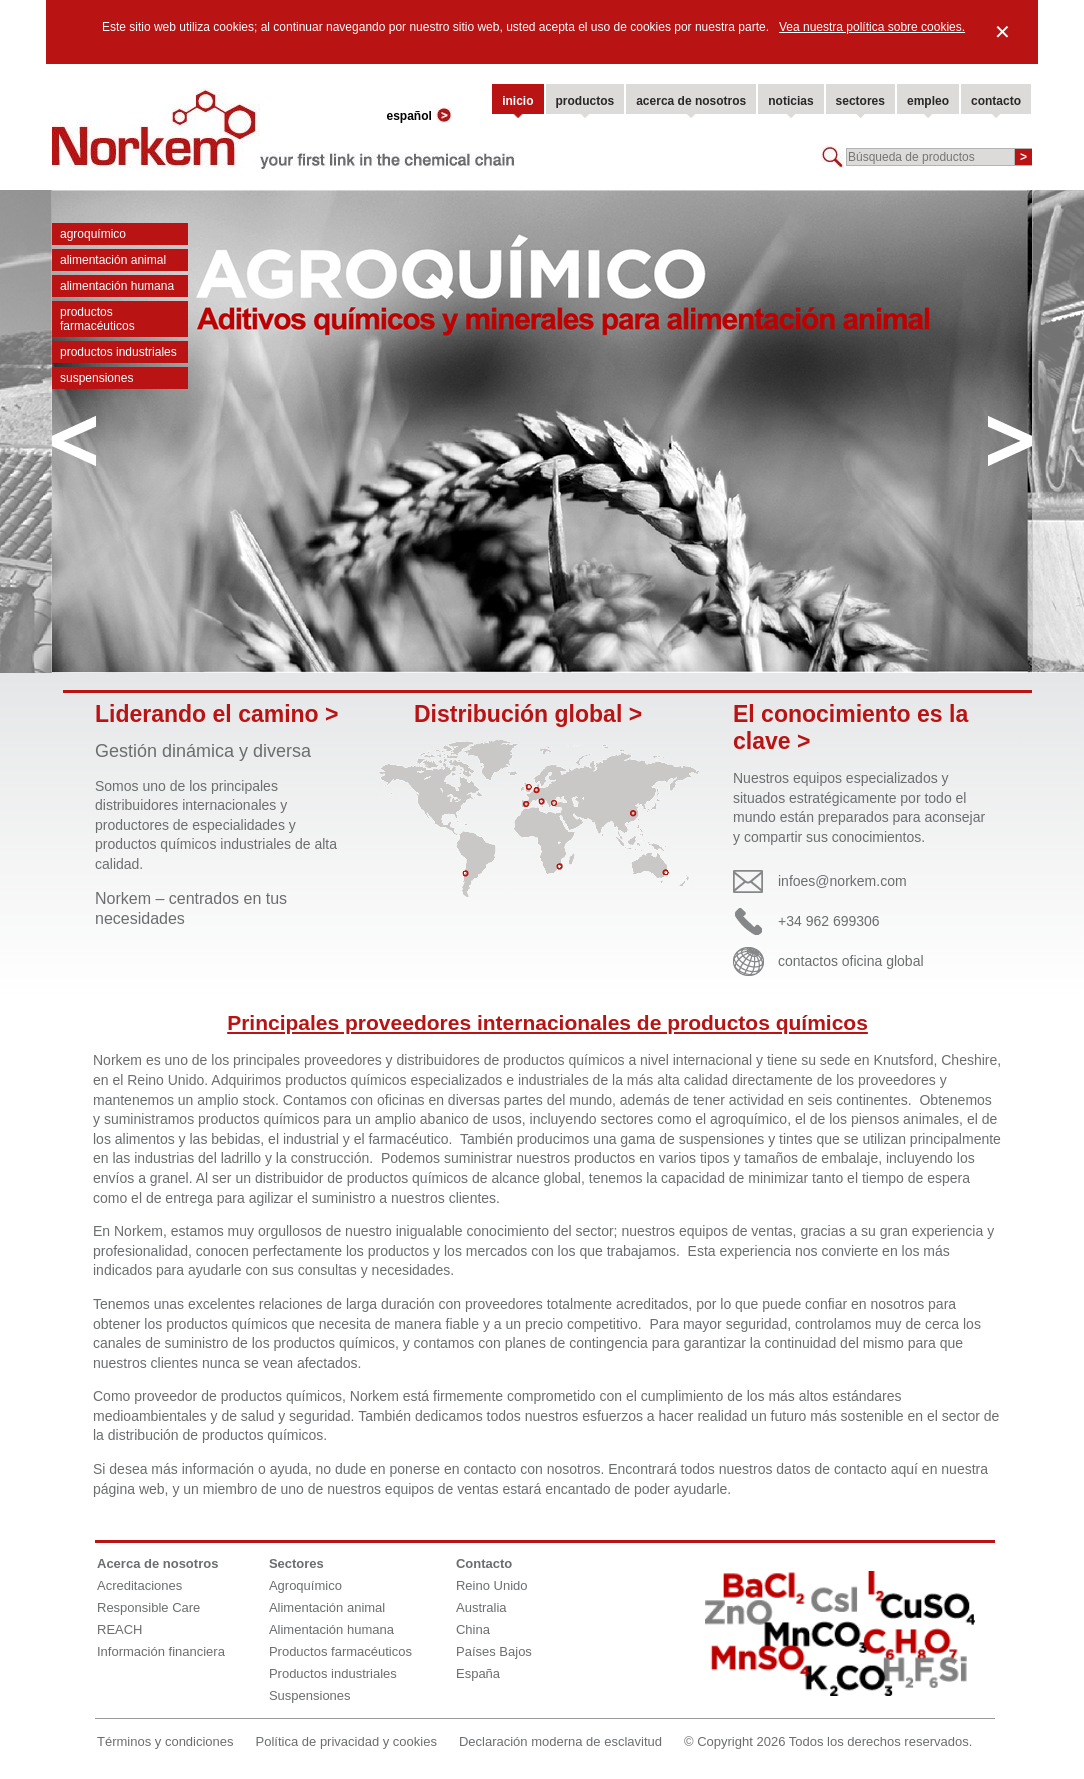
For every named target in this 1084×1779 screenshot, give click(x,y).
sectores (860, 101)
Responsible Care (148, 1607)
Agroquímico (93, 234)
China (473, 1629)
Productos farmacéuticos (97, 319)
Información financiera (161, 1651)
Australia (481, 1607)
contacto (996, 101)
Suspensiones (96, 378)
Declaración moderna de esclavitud (560, 1741)
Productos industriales (118, 352)
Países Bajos (494, 1651)
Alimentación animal (113, 260)
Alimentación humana (117, 286)
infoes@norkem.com (842, 881)
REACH (120, 1629)
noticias (790, 101)
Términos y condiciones (165, 1741)
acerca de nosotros (691, 101)
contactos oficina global (851, 961)
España (478, 1673)
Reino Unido (492, 1585)
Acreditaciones (139, 1585)
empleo (928, 101)
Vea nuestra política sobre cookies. (872, 27)
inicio (517, 101)
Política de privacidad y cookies (346, 1741)
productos (585, 101)
